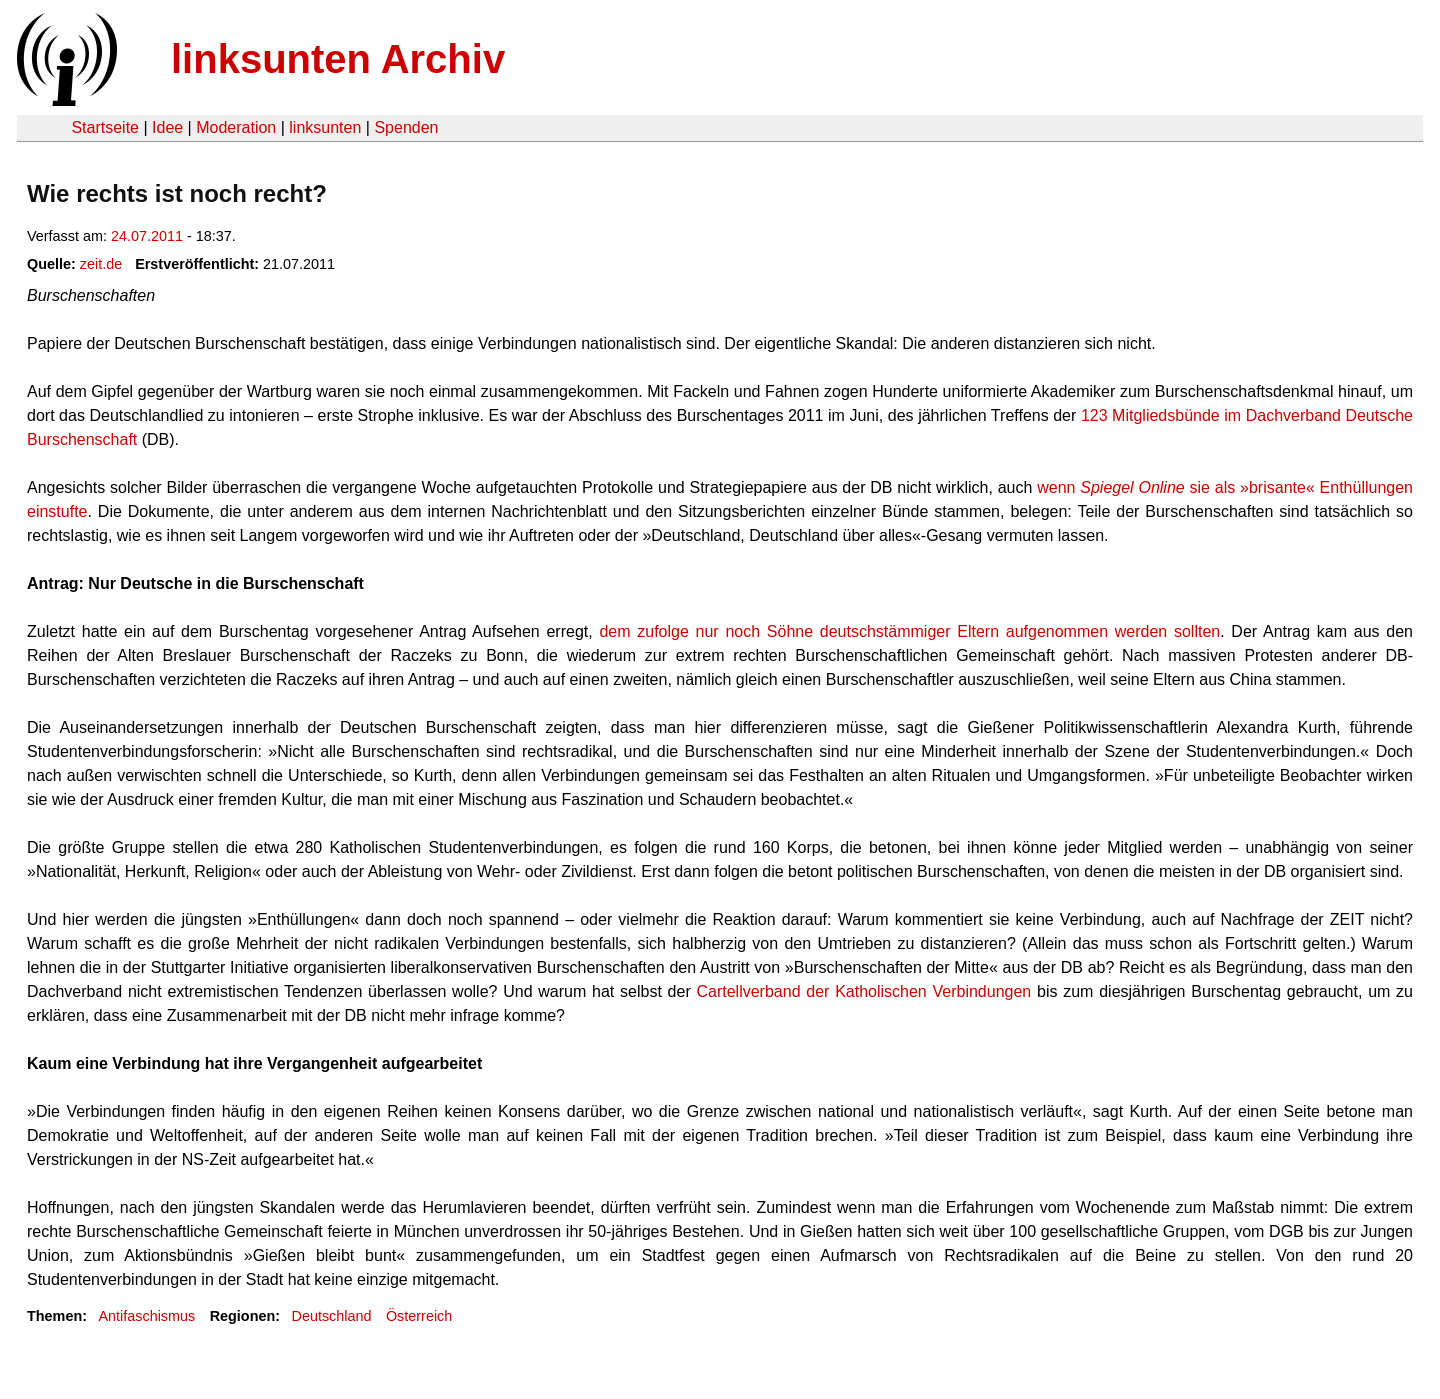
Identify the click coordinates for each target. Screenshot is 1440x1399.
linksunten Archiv (338, 59)
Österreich (419, 1316)
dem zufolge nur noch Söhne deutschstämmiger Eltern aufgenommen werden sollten (909, 631)
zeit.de (101, 264)
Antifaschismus (146, 1316)
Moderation (236, 127)
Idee (167, 127)
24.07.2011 (147, 236)
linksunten (325, 127)
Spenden (406, 127)
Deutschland (332, 1316)
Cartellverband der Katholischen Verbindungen (863, 991)
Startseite (105, 127)
